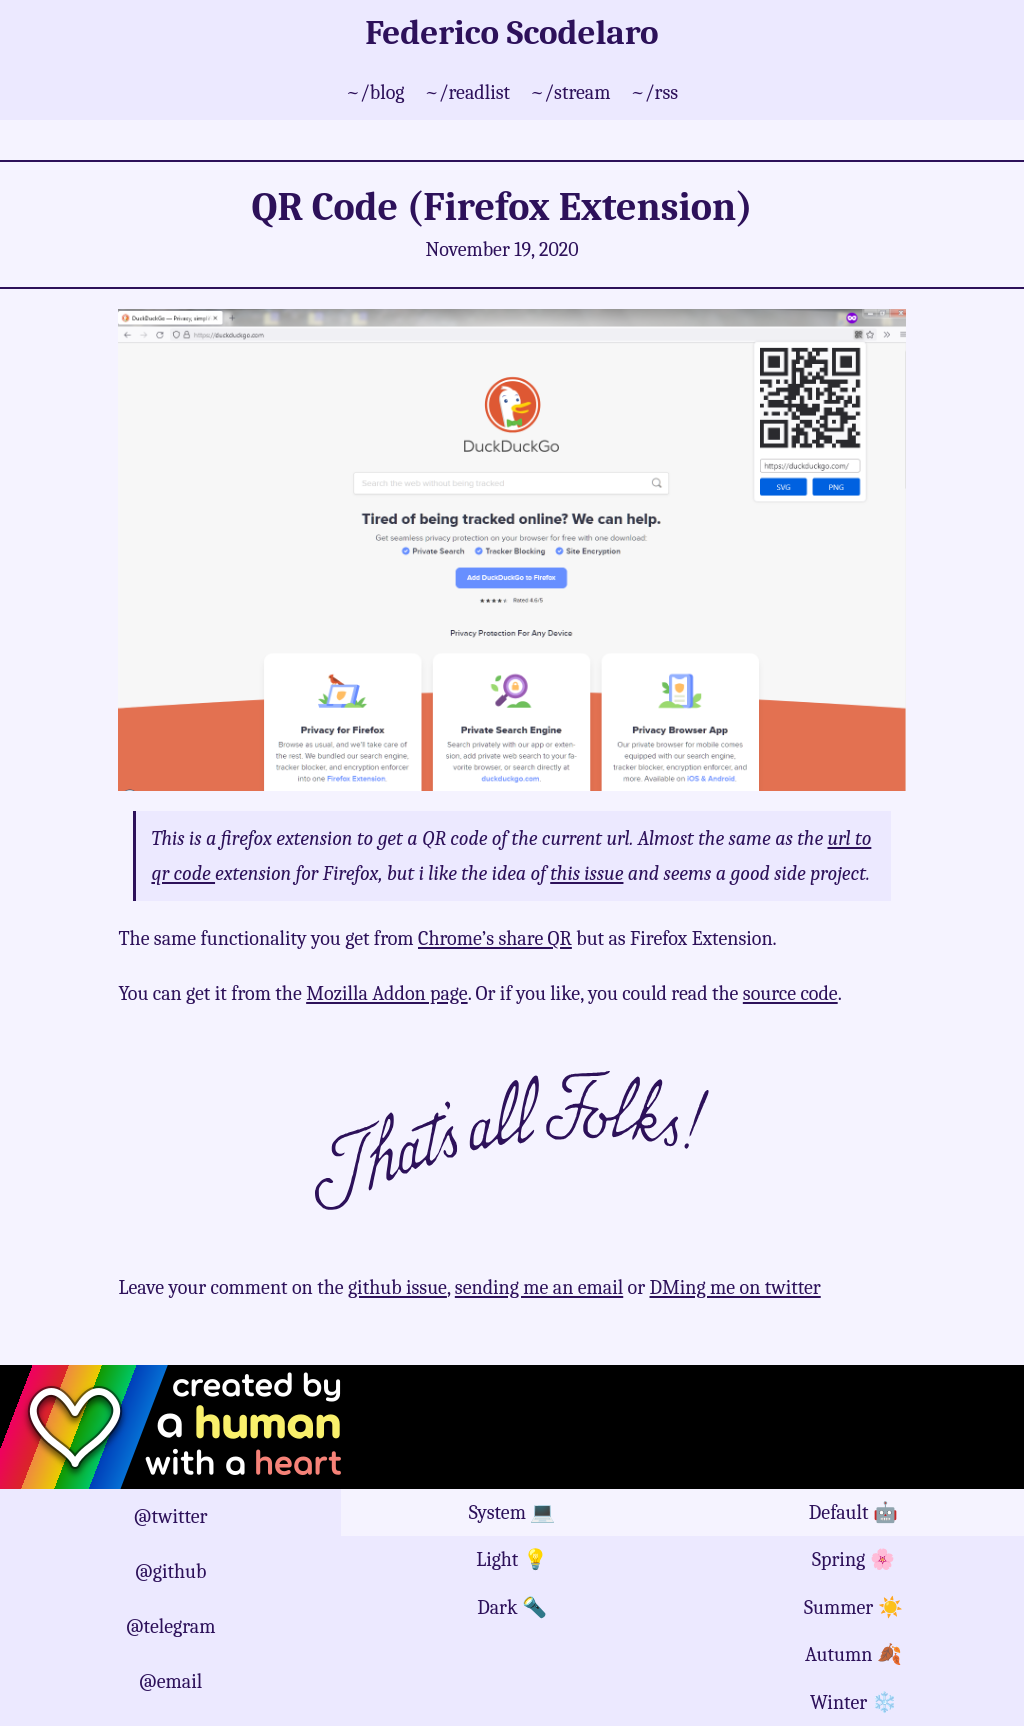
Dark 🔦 (512, 1607)
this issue (586, 873)
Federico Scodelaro (511, 32)
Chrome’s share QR (495, 938)
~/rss (655, 92)
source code (790, 993)
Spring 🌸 (853, 1559)
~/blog (375, 92)
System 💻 (512, 1512)
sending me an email (539, 1287)
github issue (397, 1287)
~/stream (570, 92)
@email (170, 1681)
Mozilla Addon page (386, 993)
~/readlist (467, 92)
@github (170, 1571)
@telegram (171, 1626)
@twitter (171, 1516)
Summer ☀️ (853, 1607)
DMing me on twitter (735, 1287)
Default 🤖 (853, 1512)
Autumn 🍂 (853, 1654)
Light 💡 (512, 1559)
